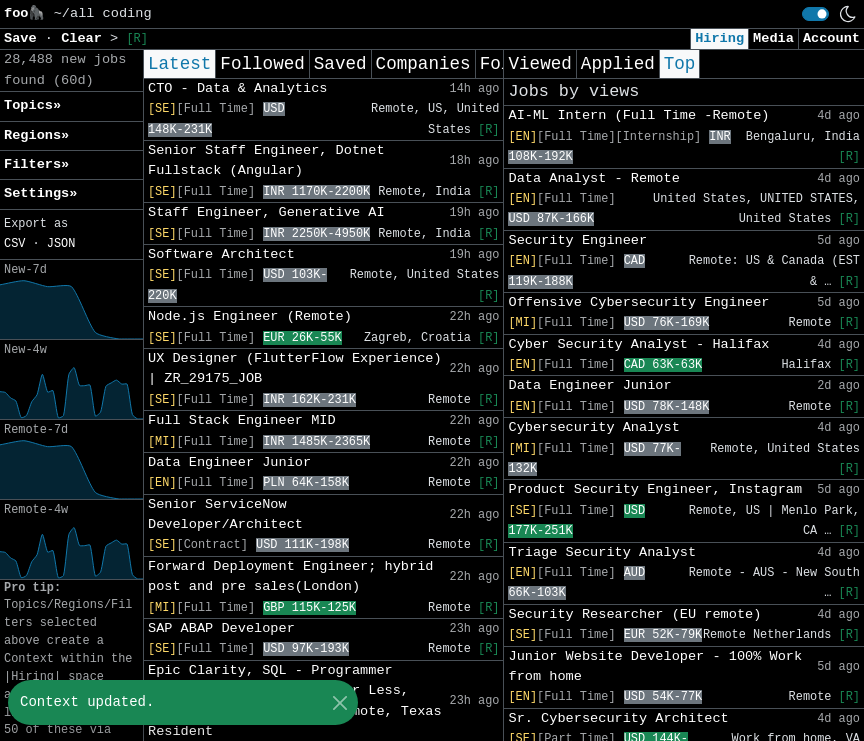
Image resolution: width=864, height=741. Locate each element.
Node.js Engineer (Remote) (250, 316)
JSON (61, 244)
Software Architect (221, 254)
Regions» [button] (36, 135)
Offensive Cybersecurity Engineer (638, 302)
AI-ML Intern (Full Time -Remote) (638, 115)
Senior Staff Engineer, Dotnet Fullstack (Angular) (266, 160)
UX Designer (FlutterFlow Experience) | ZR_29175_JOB (295, 368)
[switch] (815, 14)
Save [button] (24, 38)
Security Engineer (577, 240)
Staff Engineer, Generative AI (266, 212)
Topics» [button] (32, 105)
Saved (340, 64)
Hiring (719, 38)
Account (831, 38)
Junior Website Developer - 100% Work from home (655, 666)
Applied (618, 64)
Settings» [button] (40, 193)
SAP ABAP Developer (221, 628)
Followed (262, 64)
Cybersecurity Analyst (593, 427)
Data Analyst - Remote (593, 178)
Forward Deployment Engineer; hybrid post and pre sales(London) (291, 576)
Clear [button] (85, 38)
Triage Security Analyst (602, 552)
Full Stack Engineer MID (242, 420)
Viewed (539, 64)
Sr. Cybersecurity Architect (618, 718)
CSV (14, 244)
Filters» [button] (36, 164)
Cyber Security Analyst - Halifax (638, 344)
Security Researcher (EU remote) (634, 614)
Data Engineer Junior (229, 462)
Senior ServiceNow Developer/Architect (225, 514)
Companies (423, 64)
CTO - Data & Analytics (237, 88)
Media (773, 38)
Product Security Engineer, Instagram (655, 489)
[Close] (339, 702)
